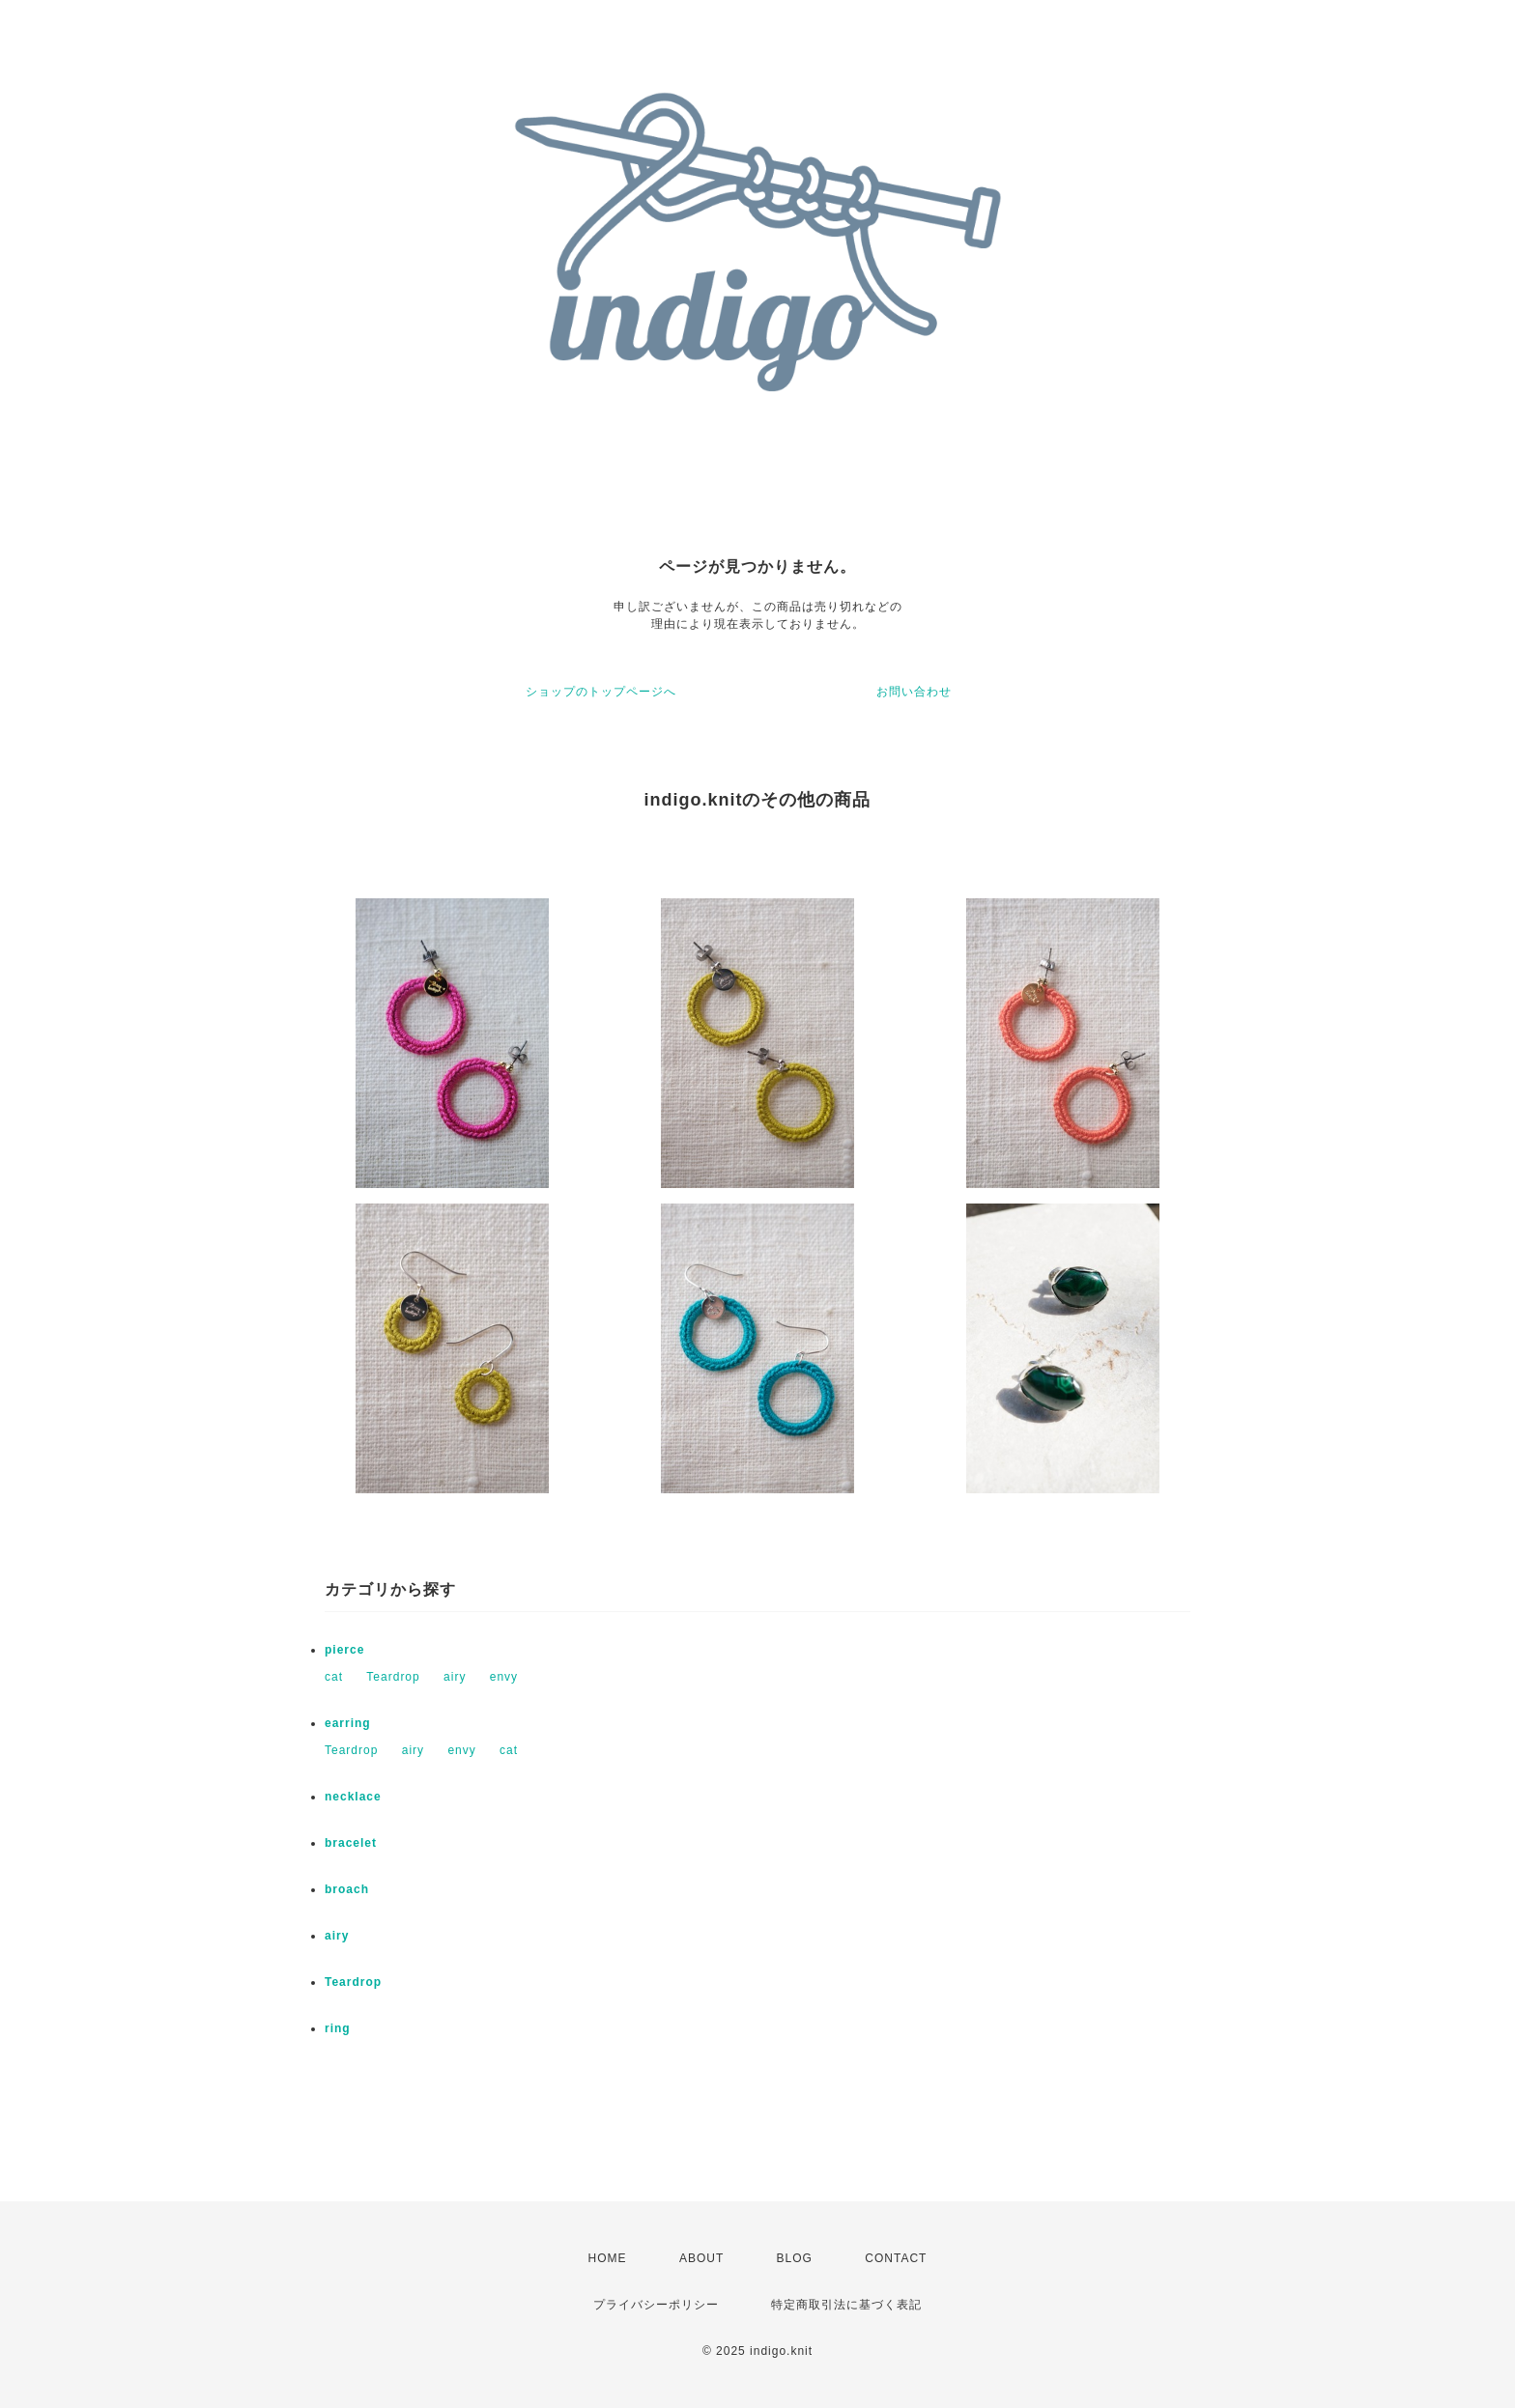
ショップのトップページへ (601, 691)
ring (338, 2028)
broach (347, 1889)
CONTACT (896, 2258)
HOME (607, 2258)
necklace (353, 1796)
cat (334, 1677)
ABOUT (701, 2258)
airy (454, 1677)
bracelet (351, 1843)
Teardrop (392, 1677)
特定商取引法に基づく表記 (846, 2304)
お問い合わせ (914, 691)
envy (504, 1677)
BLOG (795, 2258)
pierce (344, 1650)
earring (348, 1723)
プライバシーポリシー (656, 2304)
